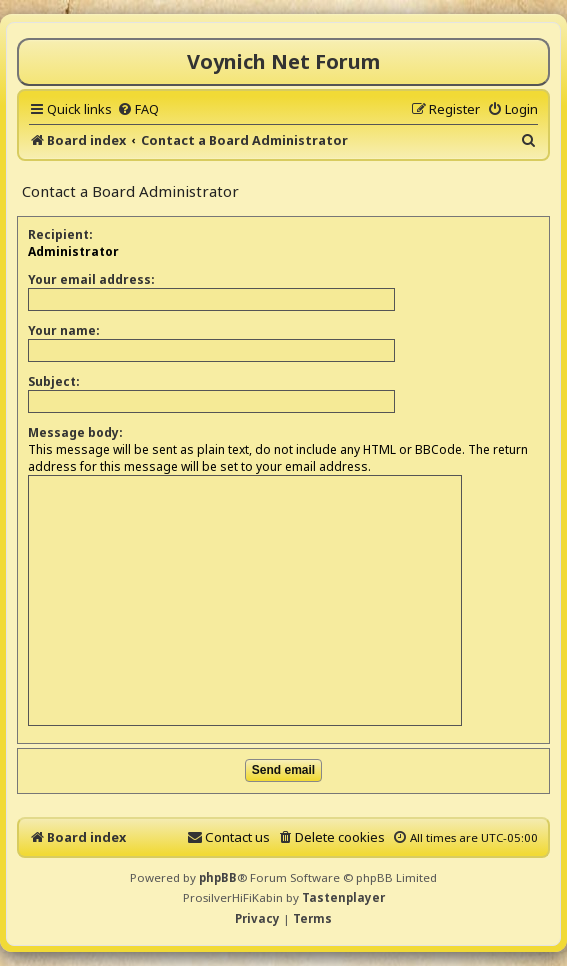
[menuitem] (138, 109)
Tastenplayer (343, 897)
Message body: (75, 432)
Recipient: (60, 234)
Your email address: (91, 279)
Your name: (64, 330)
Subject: (54, 381)
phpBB (218, 877)
